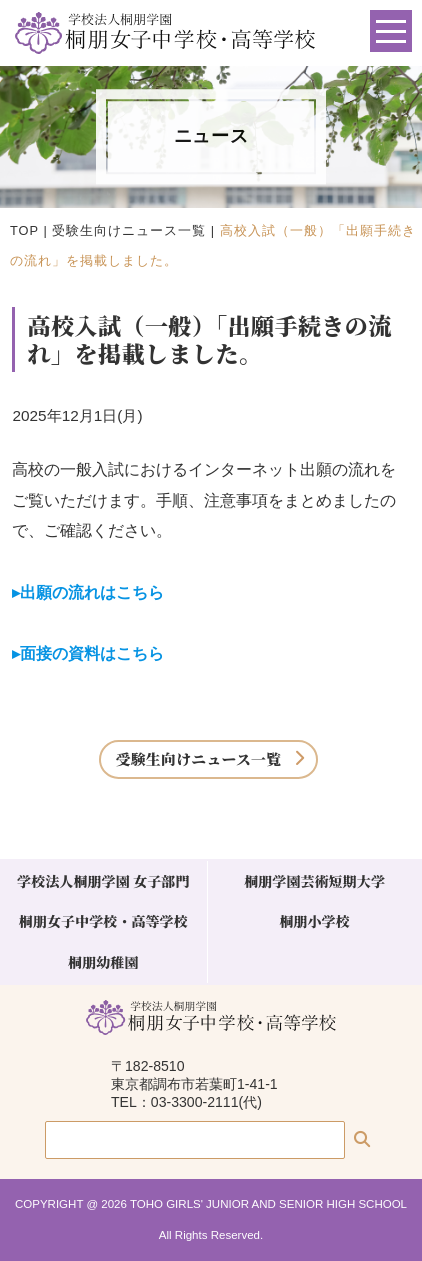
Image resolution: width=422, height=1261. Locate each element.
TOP (24, 230)
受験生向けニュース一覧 (129, 230)
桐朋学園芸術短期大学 (314, 881)
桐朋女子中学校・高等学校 (103, 921)
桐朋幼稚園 (103, 962)
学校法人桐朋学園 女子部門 (103, 881)
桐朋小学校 (314, 921)
